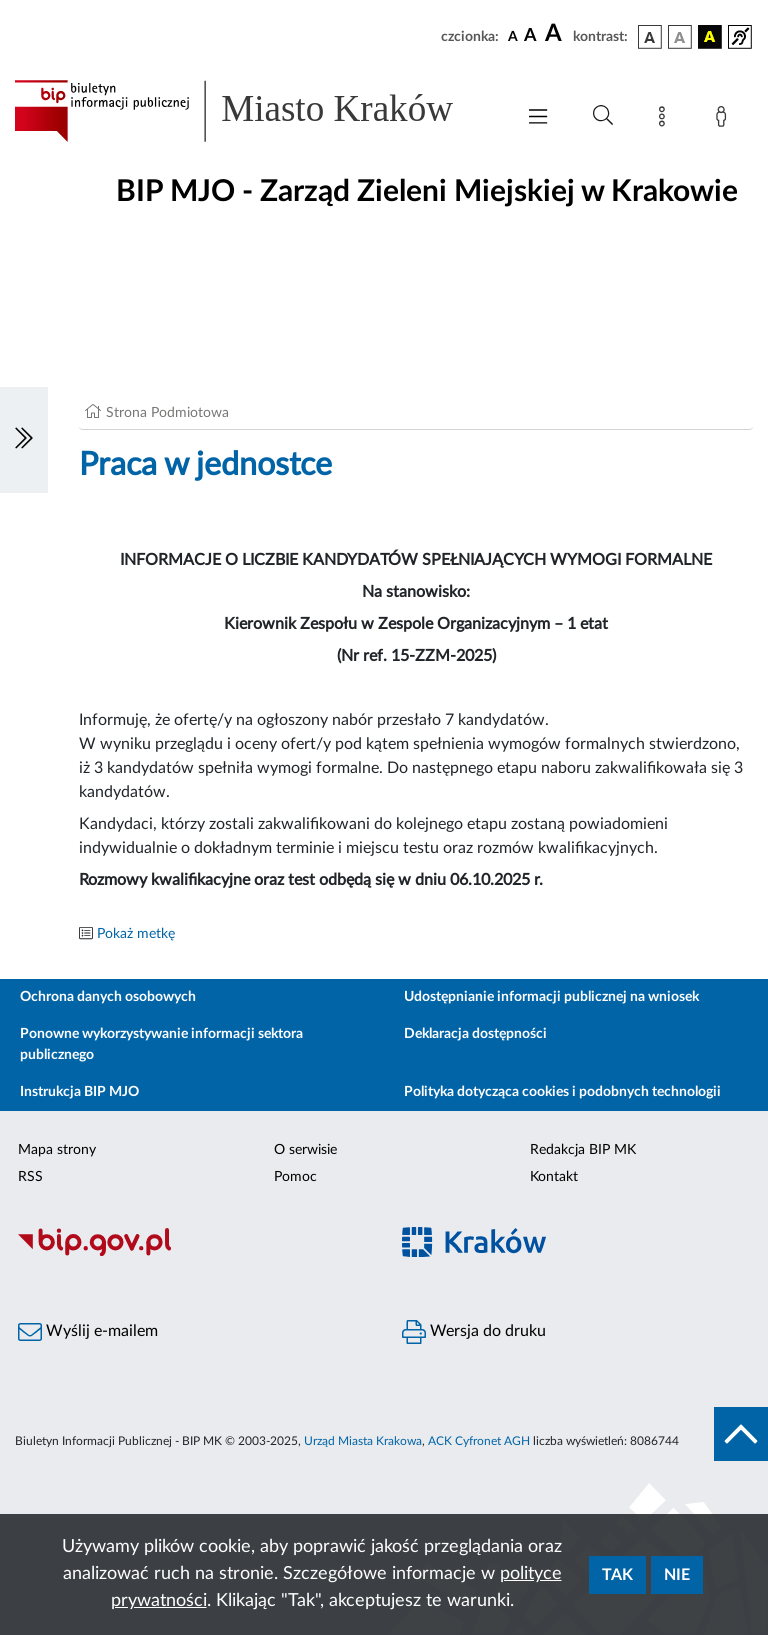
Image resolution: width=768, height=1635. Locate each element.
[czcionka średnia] (530, 36)
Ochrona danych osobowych (108, 997)
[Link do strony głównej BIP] (254, 111)
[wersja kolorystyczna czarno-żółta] (710, 37)
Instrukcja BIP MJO (79, 1092)
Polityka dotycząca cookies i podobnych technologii (562, 1092)
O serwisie (305, 1150)
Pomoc (295, 1177)
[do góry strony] (741, 1434)
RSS (30, 1177)
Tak (617, 1575)
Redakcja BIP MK (583, 1150)
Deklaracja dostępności (475, 1034)
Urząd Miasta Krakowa (363, 1441)
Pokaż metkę (136, 934)
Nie (677, 1575)
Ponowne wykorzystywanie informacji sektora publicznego (161, 1044)
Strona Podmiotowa (167, 413)
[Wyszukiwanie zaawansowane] (603, 116)
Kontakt (554, 1177)
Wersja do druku (474, 1332)
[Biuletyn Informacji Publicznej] (192, 1253)
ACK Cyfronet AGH (479, 1441)
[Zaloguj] (725, 120)
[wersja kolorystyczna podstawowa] (650, 37)
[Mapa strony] (666, 120)
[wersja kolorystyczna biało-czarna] (680, 37)
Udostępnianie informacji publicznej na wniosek (551, 997)
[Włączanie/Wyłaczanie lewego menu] (24, 440)
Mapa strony (57, 1150)
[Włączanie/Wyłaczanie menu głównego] (538, 118)
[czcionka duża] (556, 34)
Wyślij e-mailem (88, 1332)
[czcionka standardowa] (513, 36)
